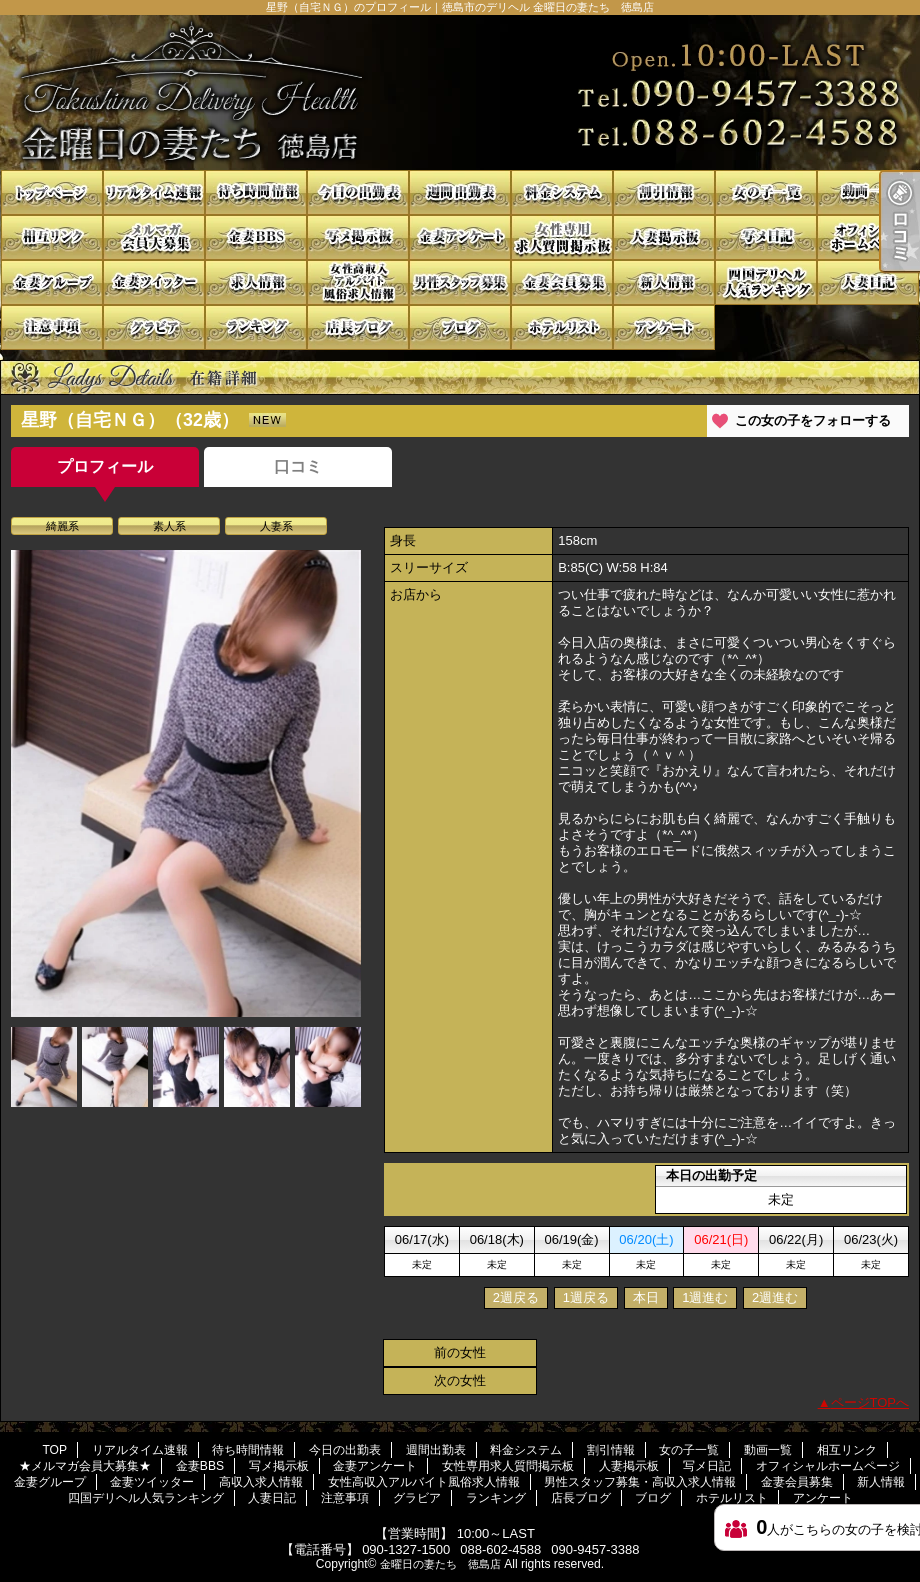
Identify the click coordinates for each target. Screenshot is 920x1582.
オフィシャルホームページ (868, 237)
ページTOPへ (870, 1402)
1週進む (705, 1297)
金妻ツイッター (154, 282)
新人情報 (664, 282)
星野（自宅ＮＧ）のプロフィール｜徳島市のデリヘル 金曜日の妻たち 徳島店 (460, 92)
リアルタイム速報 (154, 192)
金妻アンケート (460, 237)
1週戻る (586, 1297)
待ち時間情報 (256, 192)
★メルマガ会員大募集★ (154, 237)
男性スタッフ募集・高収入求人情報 (460, 282)
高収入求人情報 (256, 282)
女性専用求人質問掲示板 (562, 237)
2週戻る (516, 1297)
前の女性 (460, 1352)
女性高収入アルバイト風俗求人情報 (358, 282)
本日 (646, 1297)
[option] (186, 783)
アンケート (664, 327)
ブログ (460, 327)
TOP (52, 192)
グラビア (154, 327)
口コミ (298, 466)
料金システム (562, 192)
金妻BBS (256, 237)
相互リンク (52, 237)
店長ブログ (358, 327)
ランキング (256, 327)
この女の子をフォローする (813, 420)
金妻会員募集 (562, 282)
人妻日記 (868, 282)
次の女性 (460, 1380)
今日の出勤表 (358, 192)
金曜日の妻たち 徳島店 (440, 1564)
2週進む (775, 1297)
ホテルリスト (562, 327)
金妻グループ (52, 282)
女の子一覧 (766, 192)
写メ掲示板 (358, 237)
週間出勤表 (460, 192)
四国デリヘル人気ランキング (766, 282)
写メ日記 (766, 237)
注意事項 (52, 327)
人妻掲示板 (664, 237)
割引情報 (664, 192)
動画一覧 (868, 192)
